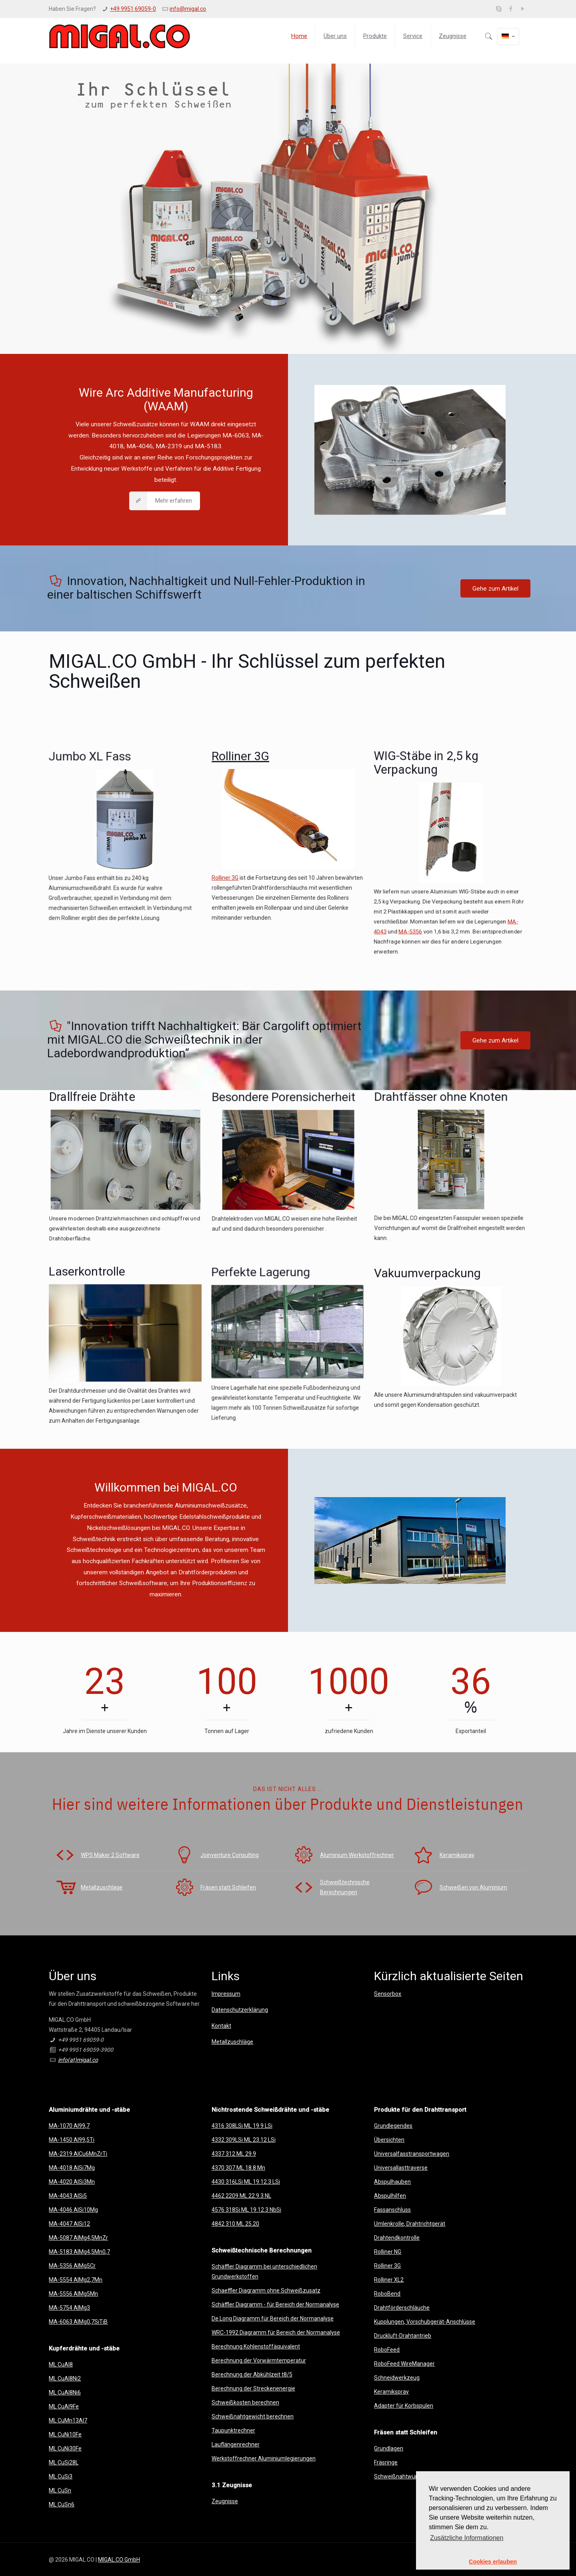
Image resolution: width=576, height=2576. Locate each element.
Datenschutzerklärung (240, 2010)
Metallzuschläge (232, 2042)
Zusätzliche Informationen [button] (466, 2537)
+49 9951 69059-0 (133, 9)
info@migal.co (188, 9)
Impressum (226, 1994)
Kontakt (221, 2026)
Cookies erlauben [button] (493, 2561)
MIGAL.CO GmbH (119, 2559)
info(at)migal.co (78, 2060)
